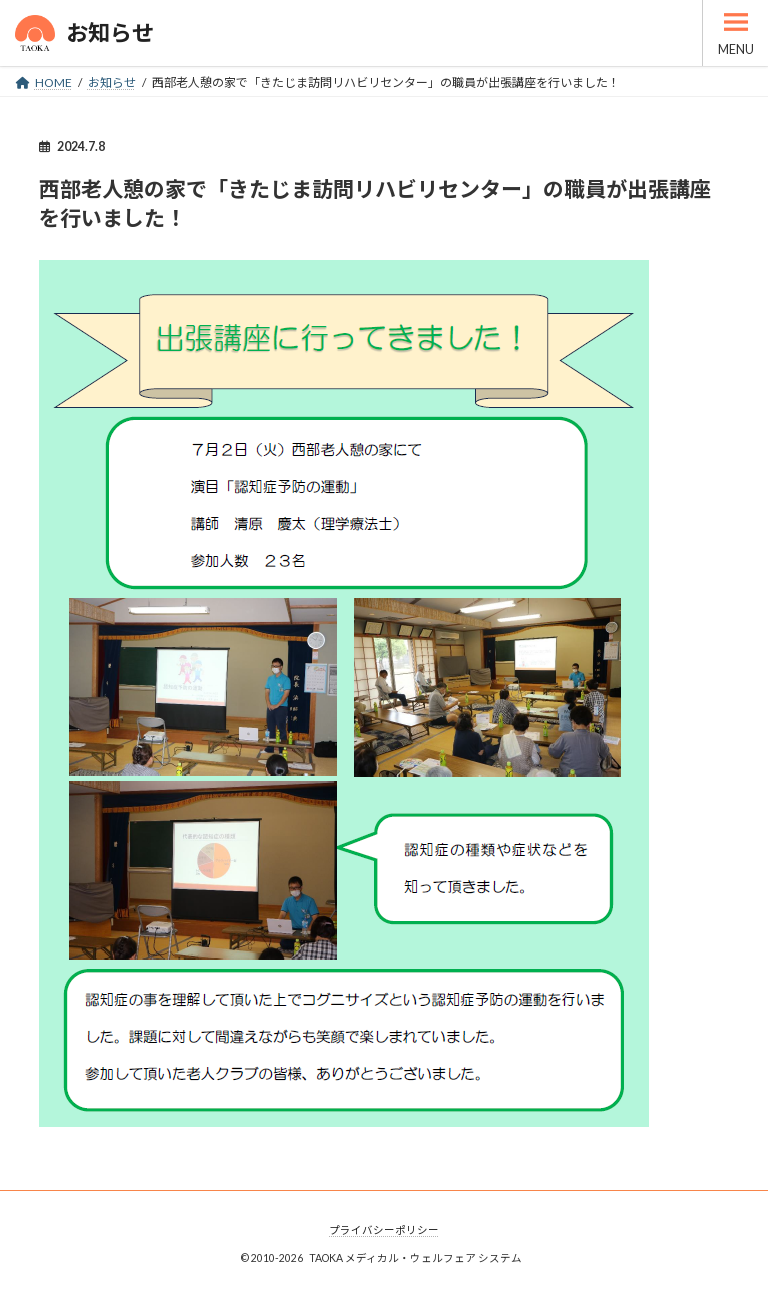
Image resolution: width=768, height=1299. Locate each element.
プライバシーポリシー (384, 1230)
